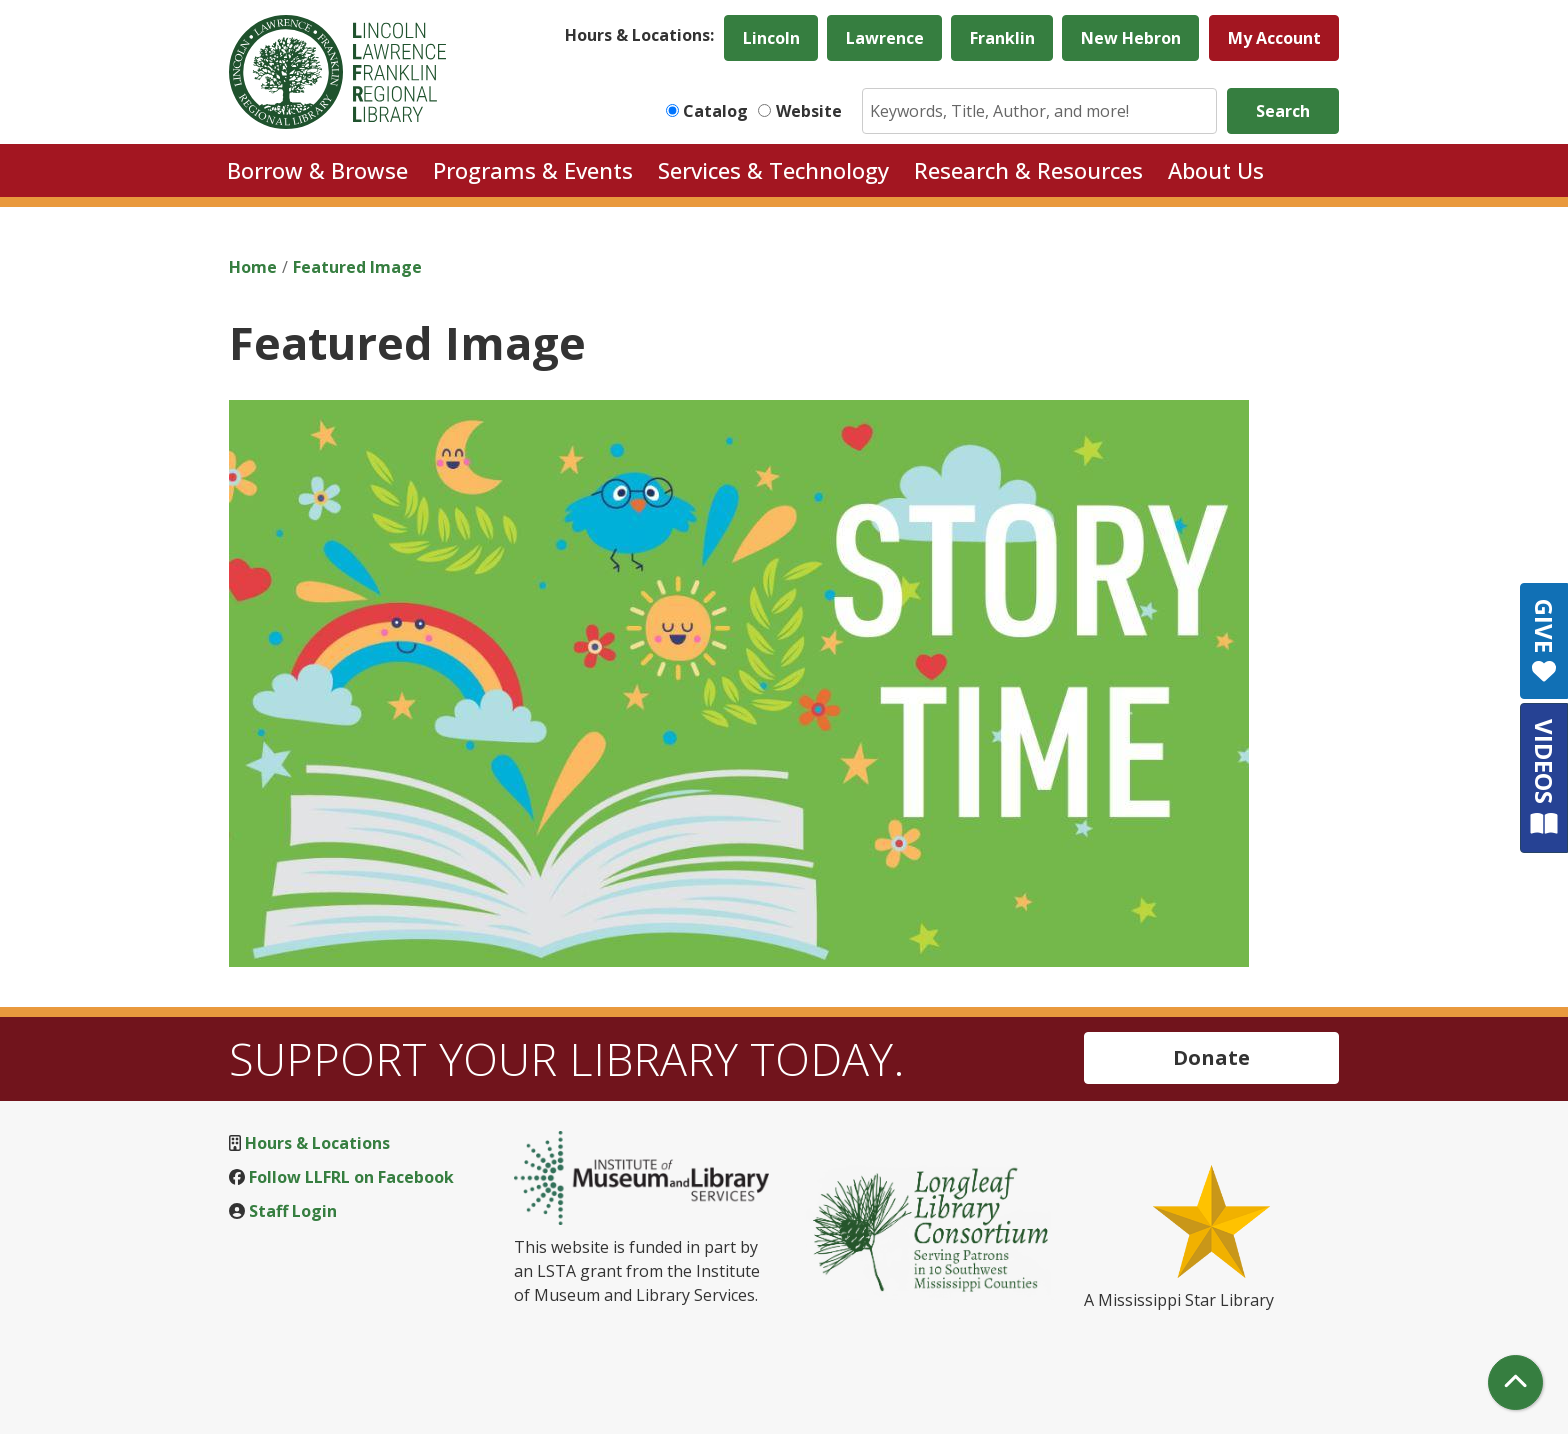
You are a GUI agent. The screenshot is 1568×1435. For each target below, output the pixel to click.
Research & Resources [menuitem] (1028, 170)
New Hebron (1131, 38)
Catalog (715, 111)
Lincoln (771, 38)
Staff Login (293, 1211)
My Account (1274, 38)
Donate (1211, 1057)
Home (253, 267)
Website (809, 111)
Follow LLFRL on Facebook (351, 1177)
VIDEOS (1544, 777)
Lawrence (885, 38)
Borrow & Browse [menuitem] (317, 170)
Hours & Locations (317, 1143)
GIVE (1544, 641)
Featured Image (357, 267)
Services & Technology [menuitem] (773, 170)
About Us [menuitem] (1216, 170)
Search (1283, 111)
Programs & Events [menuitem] (533, 170)
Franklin (1002, 38)
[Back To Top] (1515, 1382)
